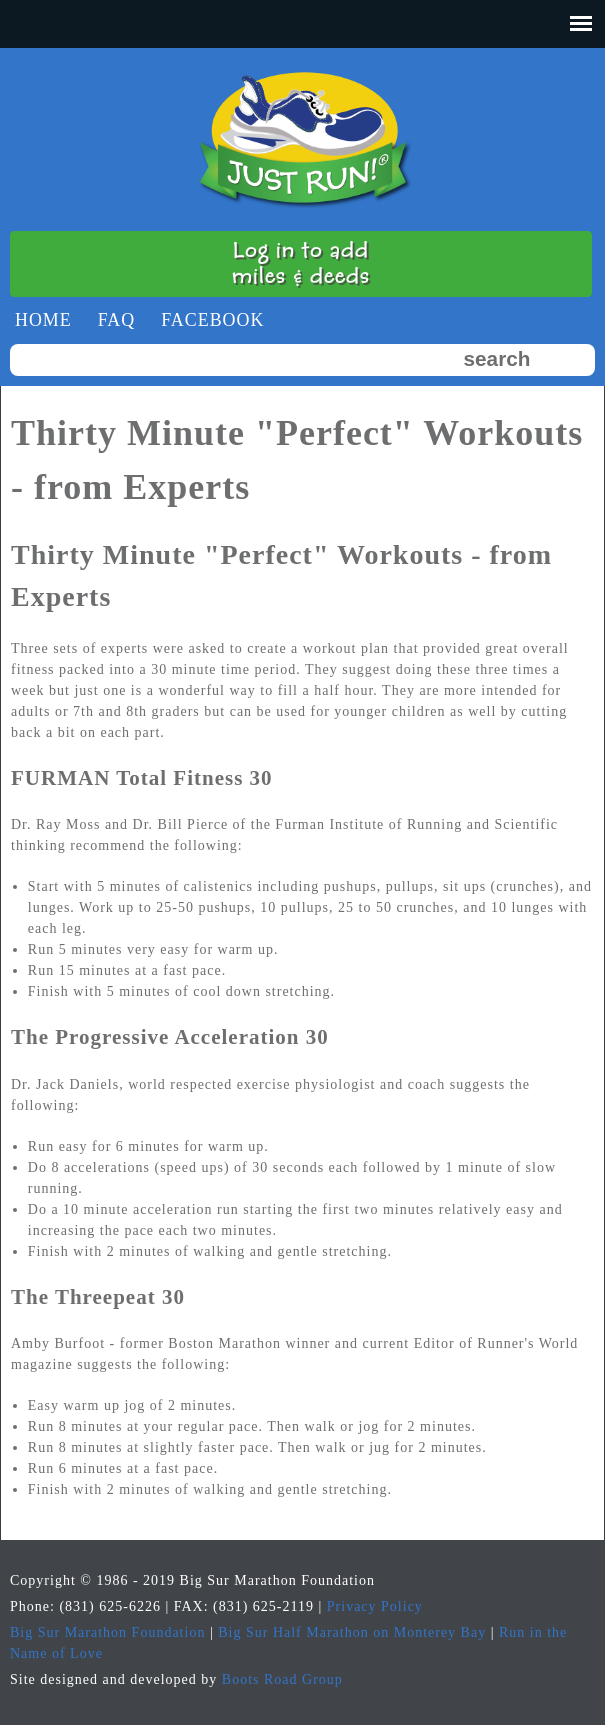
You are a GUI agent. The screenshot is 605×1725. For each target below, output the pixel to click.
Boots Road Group (282, 1679)
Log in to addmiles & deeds (301, 263)
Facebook (212, 320)
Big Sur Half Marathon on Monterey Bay (352, 1632)
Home (43, 320)
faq (117, 320)
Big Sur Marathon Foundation (107, 1632)
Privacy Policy (375, 1606)
